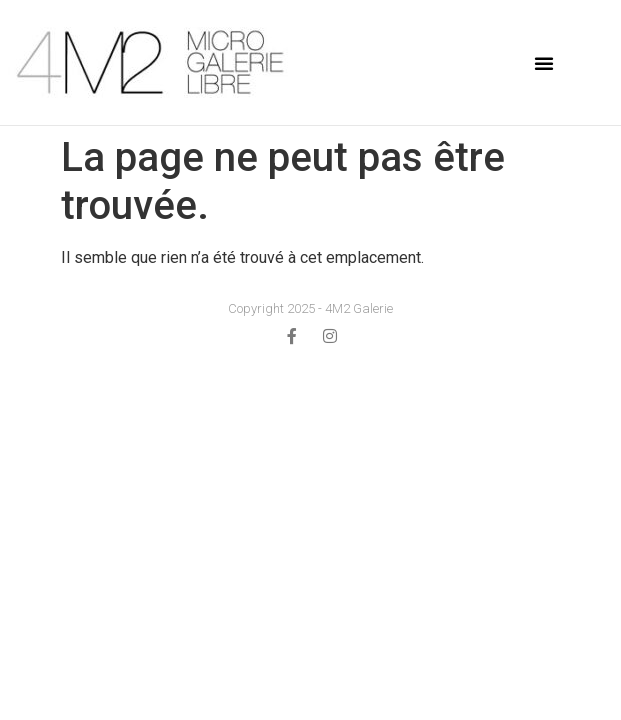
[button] (544, 63)
